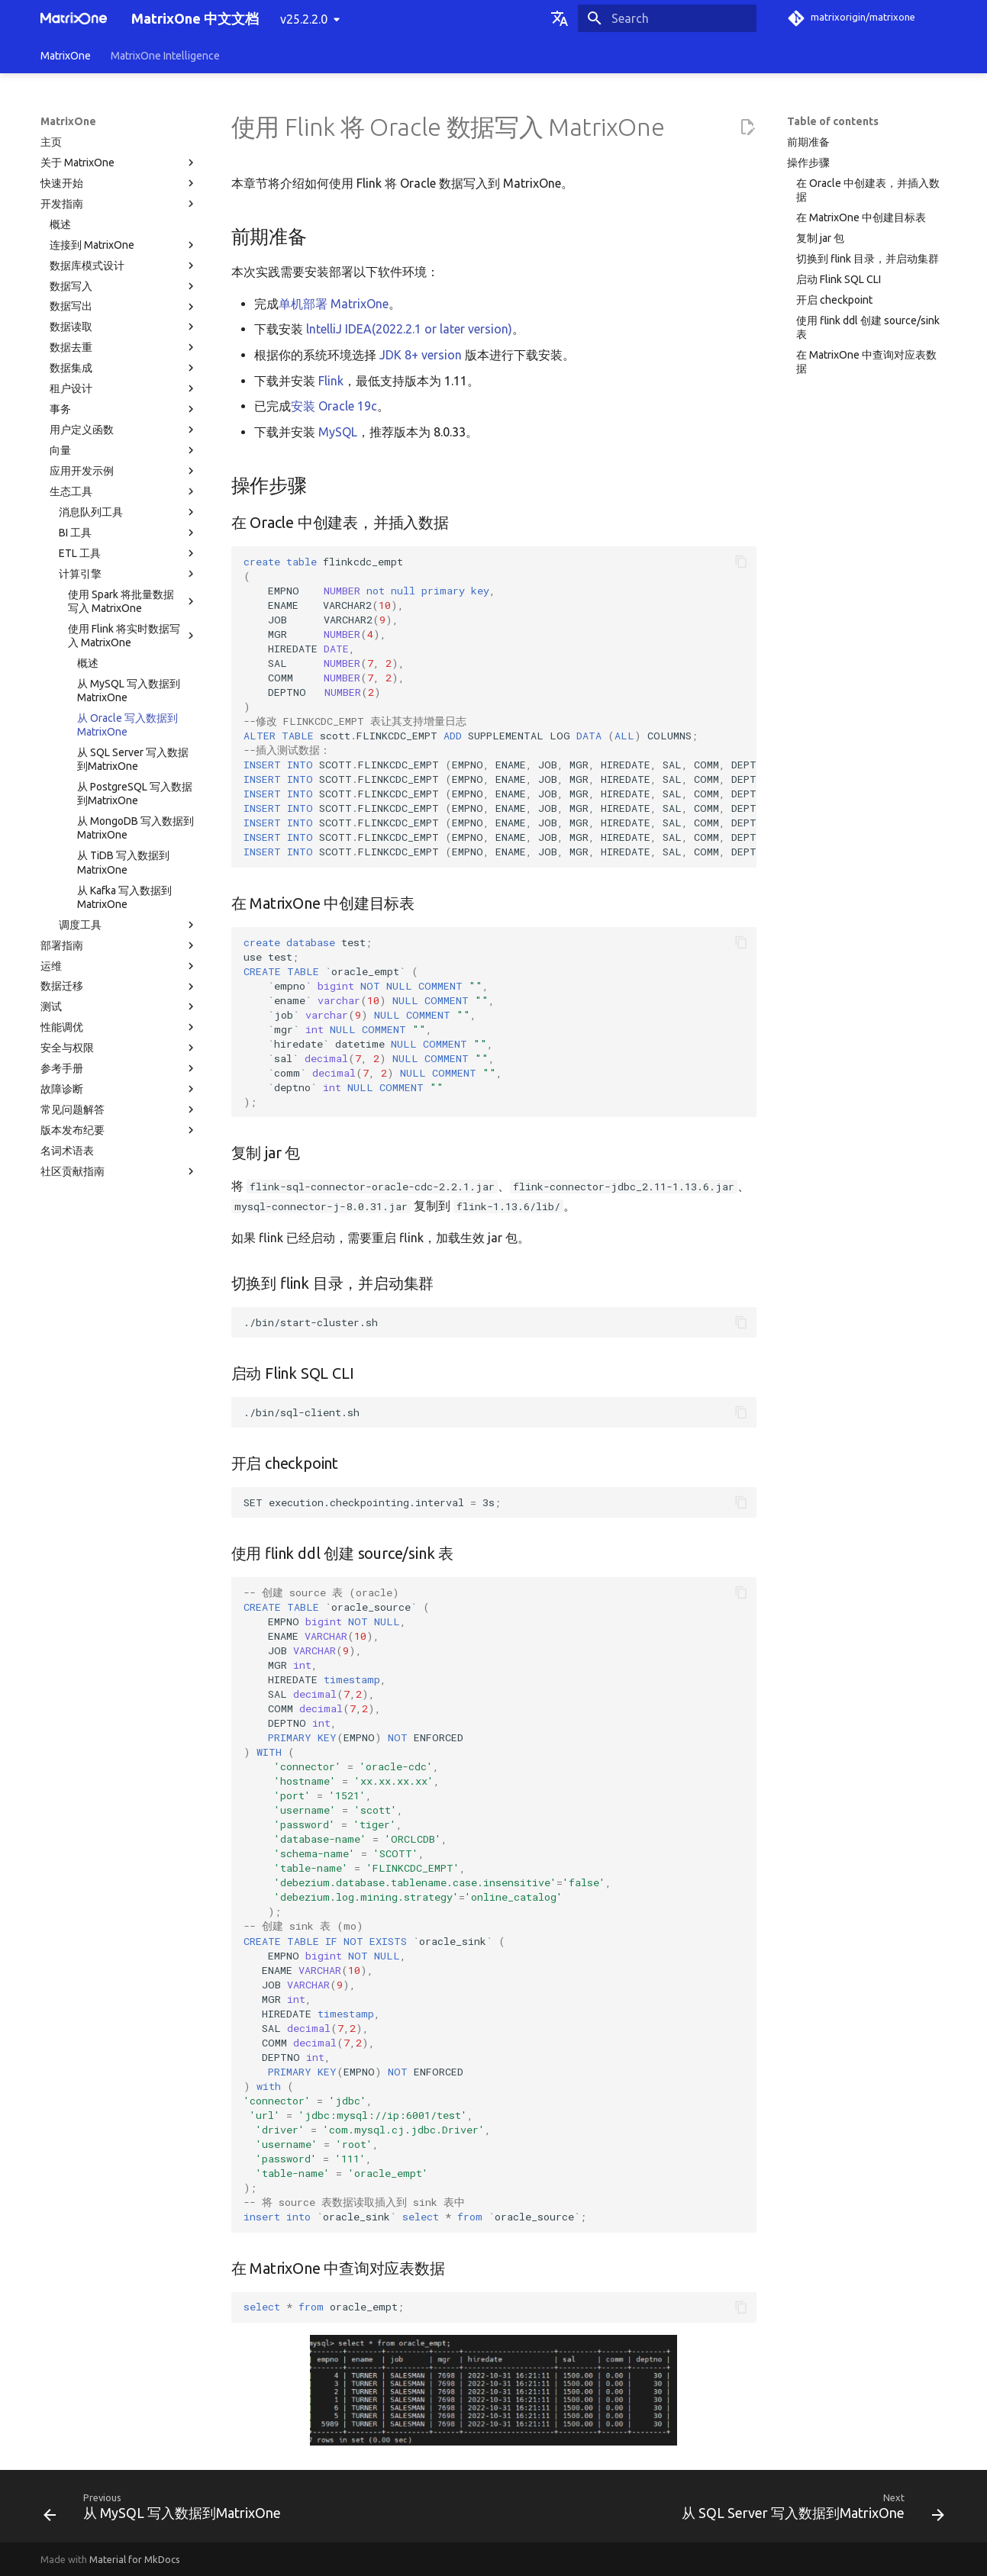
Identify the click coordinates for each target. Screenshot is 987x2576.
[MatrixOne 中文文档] (74, 18)
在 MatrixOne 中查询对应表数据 (866, 362)
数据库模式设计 (124, 265)
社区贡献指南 (119, 1171)
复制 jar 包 (820, 238)
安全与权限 (119, 1048)
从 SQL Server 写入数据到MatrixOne (133, 759)
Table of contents (833, 121)
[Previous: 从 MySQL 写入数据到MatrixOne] (165, 2510)
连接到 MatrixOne (124, 245)
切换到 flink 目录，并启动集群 (867, 259)
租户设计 (124, 388)
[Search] (667, 18)
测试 (119, 1006)
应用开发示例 (124, 471)
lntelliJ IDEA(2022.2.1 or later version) (409, 329)
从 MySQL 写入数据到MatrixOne (128, 691)
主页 (51, 142)
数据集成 (124, 368)
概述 (60, 224)
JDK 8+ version (420, 355)
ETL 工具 (128, 553)
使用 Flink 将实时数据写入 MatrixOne (133, 636)
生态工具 (124, 491)
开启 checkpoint (834, 300)
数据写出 (124, 307)
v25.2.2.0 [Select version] (303, 19)
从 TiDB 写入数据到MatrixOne (123, 862)
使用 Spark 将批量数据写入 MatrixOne (133, 601)
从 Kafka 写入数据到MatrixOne (124, 897)
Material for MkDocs (134, 2559)
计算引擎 (128, 574)
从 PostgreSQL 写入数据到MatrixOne (134, 794)
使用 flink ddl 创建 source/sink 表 (868, 327)
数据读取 (124, 326)
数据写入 (124, 286)
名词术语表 (67, 1151)
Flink (331, 381)
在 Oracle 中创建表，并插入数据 (868, 190)
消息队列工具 (128, 512)
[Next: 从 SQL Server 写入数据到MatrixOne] (809, 2510)
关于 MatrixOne (119, 162)
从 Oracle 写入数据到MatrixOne (127, 725)
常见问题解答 (119, 1109)
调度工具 (128, 925)
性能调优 (119, 1027)
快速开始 (119, 183)
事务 (124, 409)
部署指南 (119, 945)
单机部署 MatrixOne (334, 304)
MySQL (337, 432)
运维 (119, 966)
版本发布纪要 (119, 1130)
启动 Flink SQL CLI (838, 279)
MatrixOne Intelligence (165, 56)
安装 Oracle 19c (334, 406)
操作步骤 (808, 162)
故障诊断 (119, 1089)
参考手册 (119, 1068)
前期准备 (808, 142)
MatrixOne (65, 56)
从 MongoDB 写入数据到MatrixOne (135, 828)
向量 (124, 450)
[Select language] (559, 18)
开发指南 (119, 204)
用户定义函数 (124, 429)
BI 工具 (128, 532)
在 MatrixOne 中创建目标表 (861, 217)
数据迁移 (119, 986)
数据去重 (124, 347)
